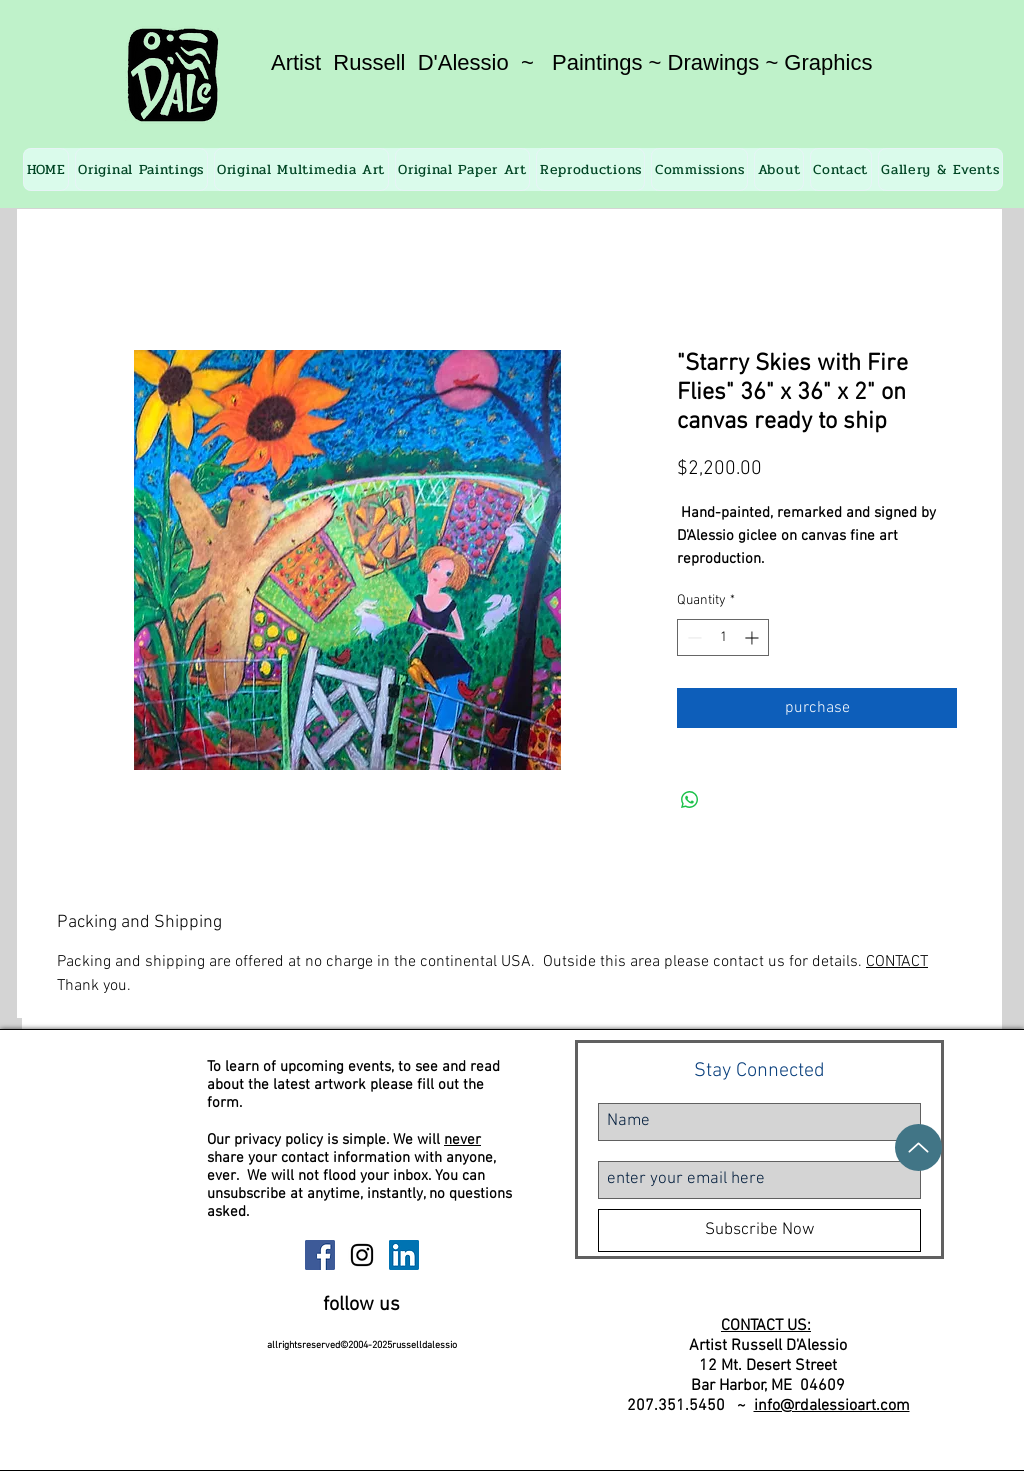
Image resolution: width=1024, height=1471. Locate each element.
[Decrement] (692, 637)
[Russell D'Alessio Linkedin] (404, 1255)
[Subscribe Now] (759, 1230)
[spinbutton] (723, 637)
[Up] (918, 1147)
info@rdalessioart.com (832, 1406)
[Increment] (753, 637)
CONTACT (897, 962)
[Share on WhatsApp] (690, 800)
